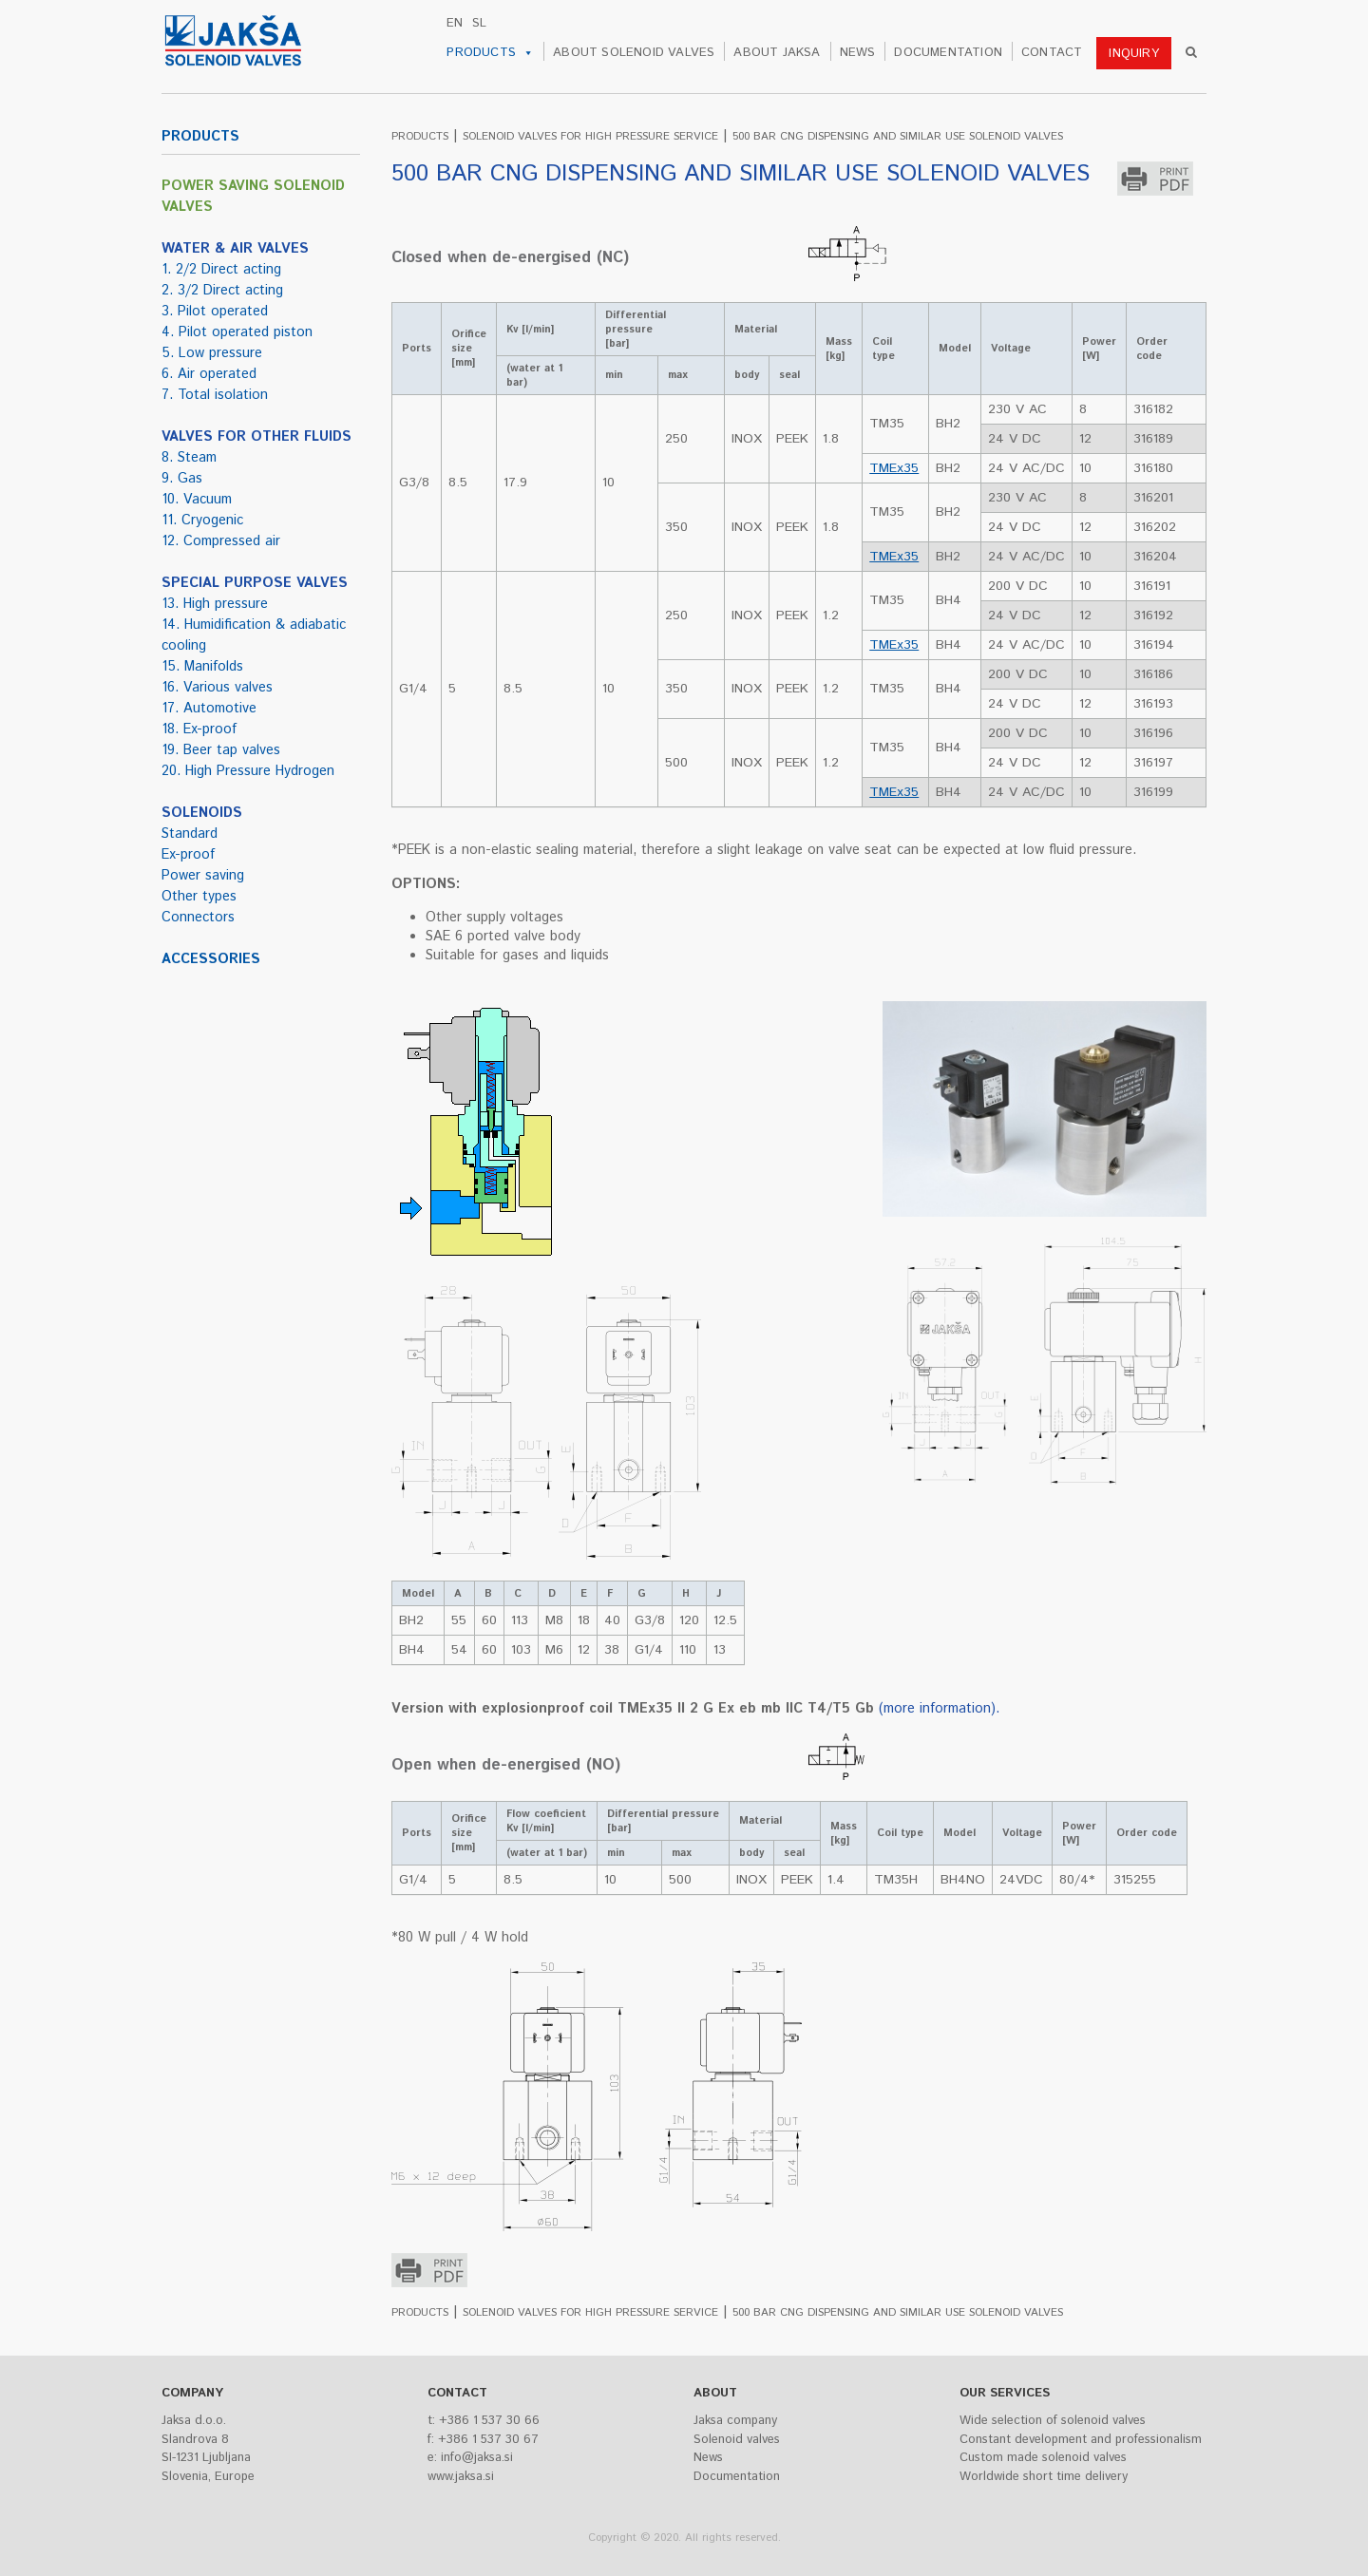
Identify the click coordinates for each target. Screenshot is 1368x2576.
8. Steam (189, 457)
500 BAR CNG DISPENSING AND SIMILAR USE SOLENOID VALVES (897, 136)
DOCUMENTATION (948, 53)
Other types (199, 896)
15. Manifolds (202, 666)
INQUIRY (1133, 54)
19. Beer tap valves (221, 750)
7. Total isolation (215, 395)
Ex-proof (188, 854)
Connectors (198, 917)
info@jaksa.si (477, 2458)
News (708, 2458)
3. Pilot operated (215, 311)
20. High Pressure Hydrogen (248, 771)
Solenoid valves (737, 2440)
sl (479, 23)
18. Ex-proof (199, 729)
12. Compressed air (221, 541)
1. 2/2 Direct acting (221, 269)
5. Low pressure (212, 353)
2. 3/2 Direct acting (222, 290)
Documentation (737, 2477)
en (454, 23)
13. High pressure (215, 604)
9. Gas (182, 478)
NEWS (858, 53)
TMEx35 (894, 468)
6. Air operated (209, 374)
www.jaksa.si (461, 2477)
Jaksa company (735, 2421)
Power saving (203, 875)
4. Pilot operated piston (237, 332)
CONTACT (1051, 53)
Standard (190, 833)
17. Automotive (209, 708)
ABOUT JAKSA (776, 53)
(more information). (939, 1708)
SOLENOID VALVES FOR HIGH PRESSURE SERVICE (590, 136)
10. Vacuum (197, 499)
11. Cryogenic (202, 520)
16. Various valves (217, 687)
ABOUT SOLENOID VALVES (633, 53)
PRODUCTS (490, 53)
